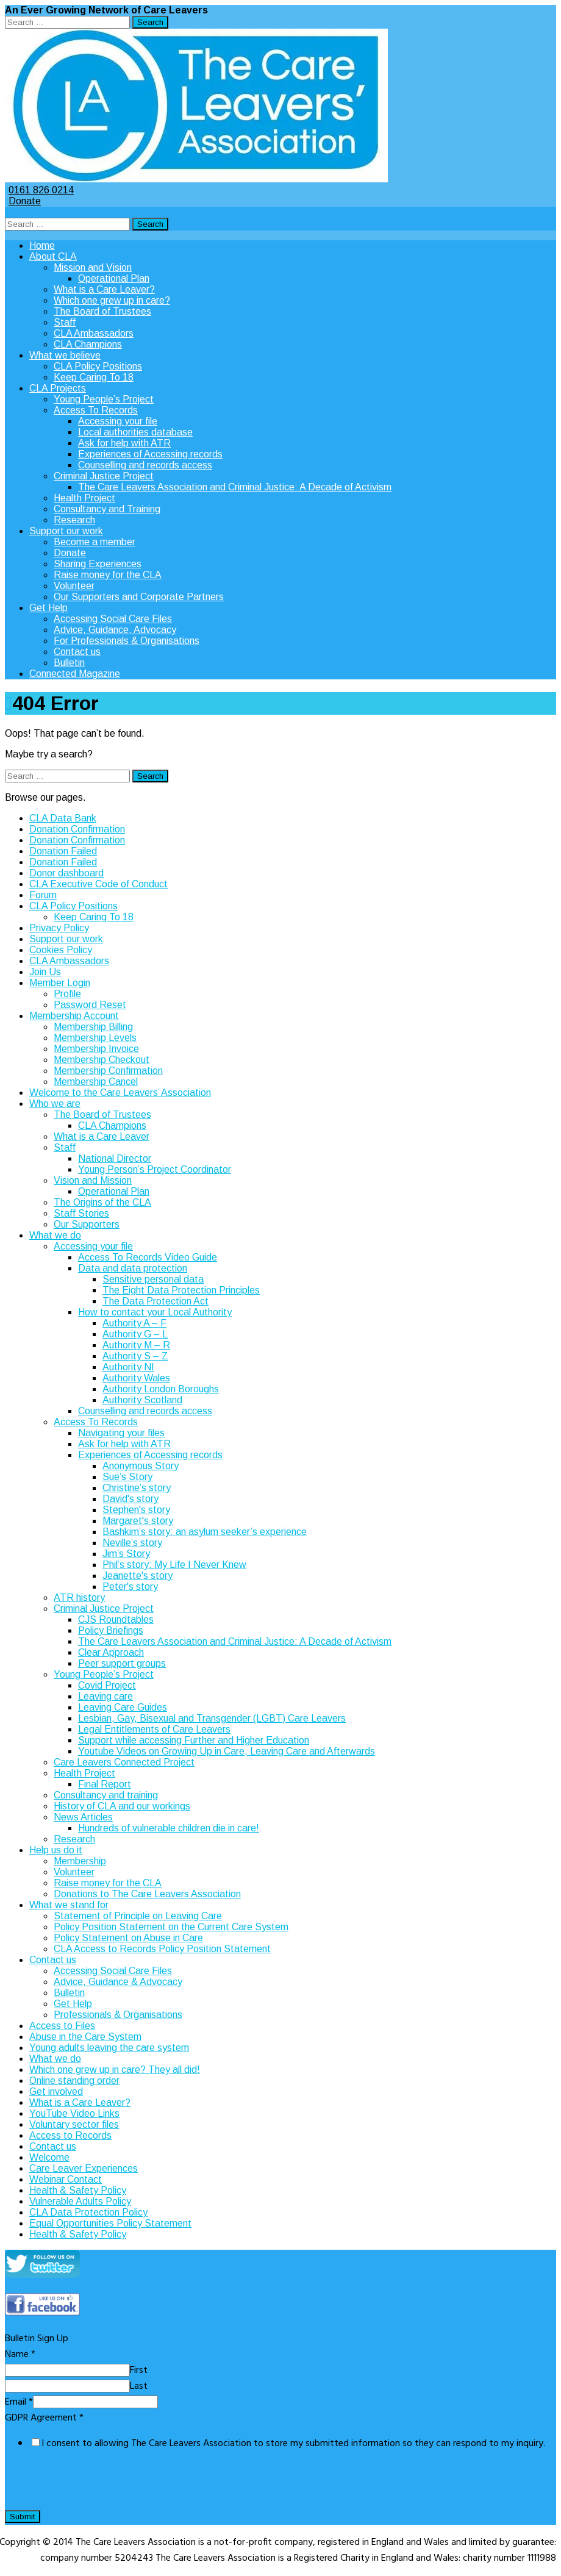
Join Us (45, 972)
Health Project (84, 498)
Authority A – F (134, 1323)
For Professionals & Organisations (126, 640)
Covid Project (107, 1685)
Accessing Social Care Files (113, 619)
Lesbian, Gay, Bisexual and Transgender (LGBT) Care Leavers (212, 1718)
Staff (65, 322)
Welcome (49, 2157)
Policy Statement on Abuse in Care (128, 1938)
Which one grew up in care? (112, 300)
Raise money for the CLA (108, 575)
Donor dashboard (66, 873)
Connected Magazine (74, 673)
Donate (23, 201)
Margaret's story (137, 1520)
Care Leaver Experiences (83, 2168)
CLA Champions (88, 344)
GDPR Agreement (44, 2418)
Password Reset (90, 1005)
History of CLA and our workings (122, 1806)
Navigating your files (121, 1433)
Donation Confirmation (77, 829)
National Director (114, 1158)
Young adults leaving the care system (109, 2047)
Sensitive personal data (153, 1279)
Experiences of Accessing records (150, 454)
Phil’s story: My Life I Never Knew (174, 1564)
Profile (67, 994)
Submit (22, 2516)
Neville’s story (132, 1542)
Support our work (66, 531)
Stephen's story (136, 1509)
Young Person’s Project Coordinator (154, 1169)
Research (74, 520)
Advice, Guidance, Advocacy (115, 629)
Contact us (77, 651)
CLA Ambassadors (94, 333)
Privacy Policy (59, 928)
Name (20, 2355)
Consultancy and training (106, 1795)
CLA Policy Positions (98, 366)
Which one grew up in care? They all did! (114, 2069)
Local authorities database (135, 432)
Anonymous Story (140, 1466)
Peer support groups (122, 1663)
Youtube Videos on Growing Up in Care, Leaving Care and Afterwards (226, 1751)
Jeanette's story (137, 1575)
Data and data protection (132, 1268)
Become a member (94, 542)
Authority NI (128, 1367)
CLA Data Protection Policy (88, 2212)
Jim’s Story (126, 1553)
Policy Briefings (110, 1630)
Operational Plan (113, 278)
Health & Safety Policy (77, 2190)
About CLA (53, 256)
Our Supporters (87, 1224)
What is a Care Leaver (101, 1136)
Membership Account (74, 1016)
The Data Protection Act (155, 1301)
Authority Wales (136, 1378)
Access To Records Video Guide (147, 1257)
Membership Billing (93, 1026)
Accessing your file (117, 421)
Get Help (48, 608)
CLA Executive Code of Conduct (98, 884)
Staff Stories (81, 1213)
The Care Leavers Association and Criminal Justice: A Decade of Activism (234, 487)
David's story (130, 1499)
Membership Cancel (96, 1081)
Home (42, 245)
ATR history (79, 1597)
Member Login (59, 983)
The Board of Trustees (102, 311)
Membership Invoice (96, 1048)
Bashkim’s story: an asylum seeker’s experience (204, 1531)
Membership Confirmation (108, 1070)
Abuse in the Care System (85, 2036)
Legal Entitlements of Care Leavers (154, 1729)
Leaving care (105, 1696)
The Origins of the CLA (102, 1202)
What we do (55, 1235)
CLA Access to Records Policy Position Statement (162, 1949)
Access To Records (96, 410)
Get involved (56, 2091)
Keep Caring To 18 (94, 377)
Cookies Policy (60, 950)
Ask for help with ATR (124, 443)
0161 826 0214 (39, 190)
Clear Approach (111, 1652)
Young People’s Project (104, 399)
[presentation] (97, 2485)
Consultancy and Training (107, 509)
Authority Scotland (142, 1400)
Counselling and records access (145, 465)
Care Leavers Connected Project (124, 1762)
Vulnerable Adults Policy (80, 2201)
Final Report (104, 1784)
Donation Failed (63, 851)
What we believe (65, 355)
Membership (80, 1861)
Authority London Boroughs (160, 1389)
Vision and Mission (93, 1180)
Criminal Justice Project (104, 476)
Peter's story (130, 1586)
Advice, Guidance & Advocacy (118, 1982)
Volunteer (74, 586)
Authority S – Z (135, 1356)
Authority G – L (135, 1334)
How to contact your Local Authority (155, 1312)
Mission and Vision (93, 267)
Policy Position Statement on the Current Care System (171, 1927)
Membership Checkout (101, 1059)
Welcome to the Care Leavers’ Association (120, 1092)
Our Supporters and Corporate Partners (139, 597)
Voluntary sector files (74, 2124)
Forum (43, 895)
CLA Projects (57, 388)
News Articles (83, 1817)
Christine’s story (136, 1488)
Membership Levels (95, 1037)
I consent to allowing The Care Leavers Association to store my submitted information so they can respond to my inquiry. (293, 2444)
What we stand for (69, 1905)
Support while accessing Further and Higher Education (193, 1740)
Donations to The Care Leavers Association (147, 1894)
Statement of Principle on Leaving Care (138, 1916)
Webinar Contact (65, 2179)
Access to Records (70, 2135)
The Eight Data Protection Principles (181, 1290)
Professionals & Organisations (118, 2014)
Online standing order (74, 2080)
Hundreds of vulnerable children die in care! (168, 1828)
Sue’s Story (127, 1477)
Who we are (54, 1103)
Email (19, 2402)
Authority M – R (136, 1345)
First (139, 2370)
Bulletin (69, 662)
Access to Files (62, 2025)
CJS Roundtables (116, 1619)
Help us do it (55, 1850)
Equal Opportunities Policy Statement (110, 2223)
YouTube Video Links (74, 2113)
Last (139, 2386)
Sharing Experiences (97, 564)
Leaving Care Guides (122, 1707)
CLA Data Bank (62, 818)
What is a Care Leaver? (104, 289)
